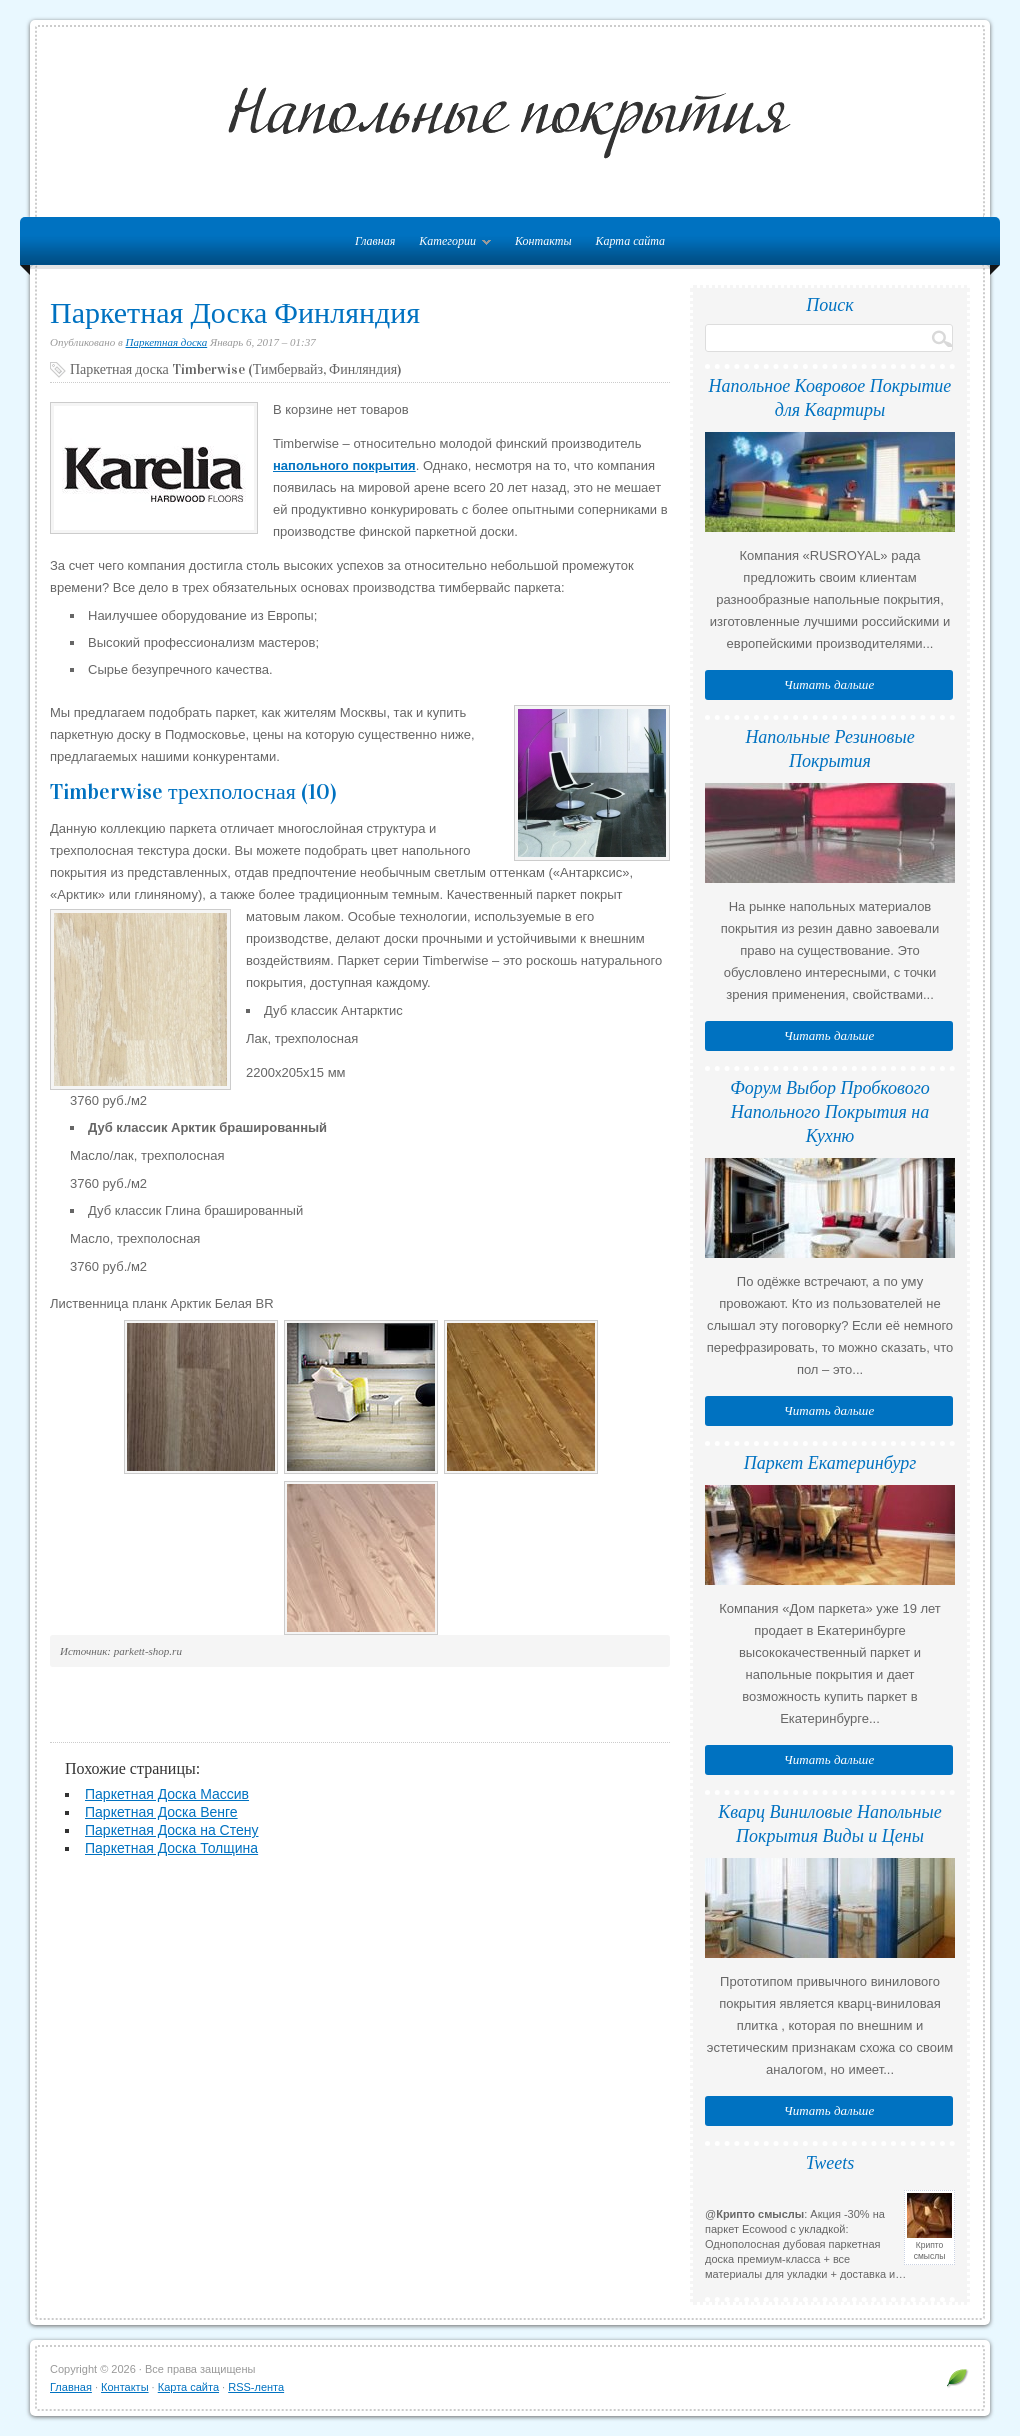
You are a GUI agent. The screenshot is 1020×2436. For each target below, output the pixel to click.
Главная (71, 2387)
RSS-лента (256, 2387)
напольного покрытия (344, 465)
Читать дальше (829, 684)
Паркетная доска (167, 342)
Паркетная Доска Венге (161, 1812)
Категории (450, 245)
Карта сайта (630, 241)
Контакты (543, 241)
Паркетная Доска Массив (167, 1794)
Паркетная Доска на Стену (171, 1830)
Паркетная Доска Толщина (171, 1848)
